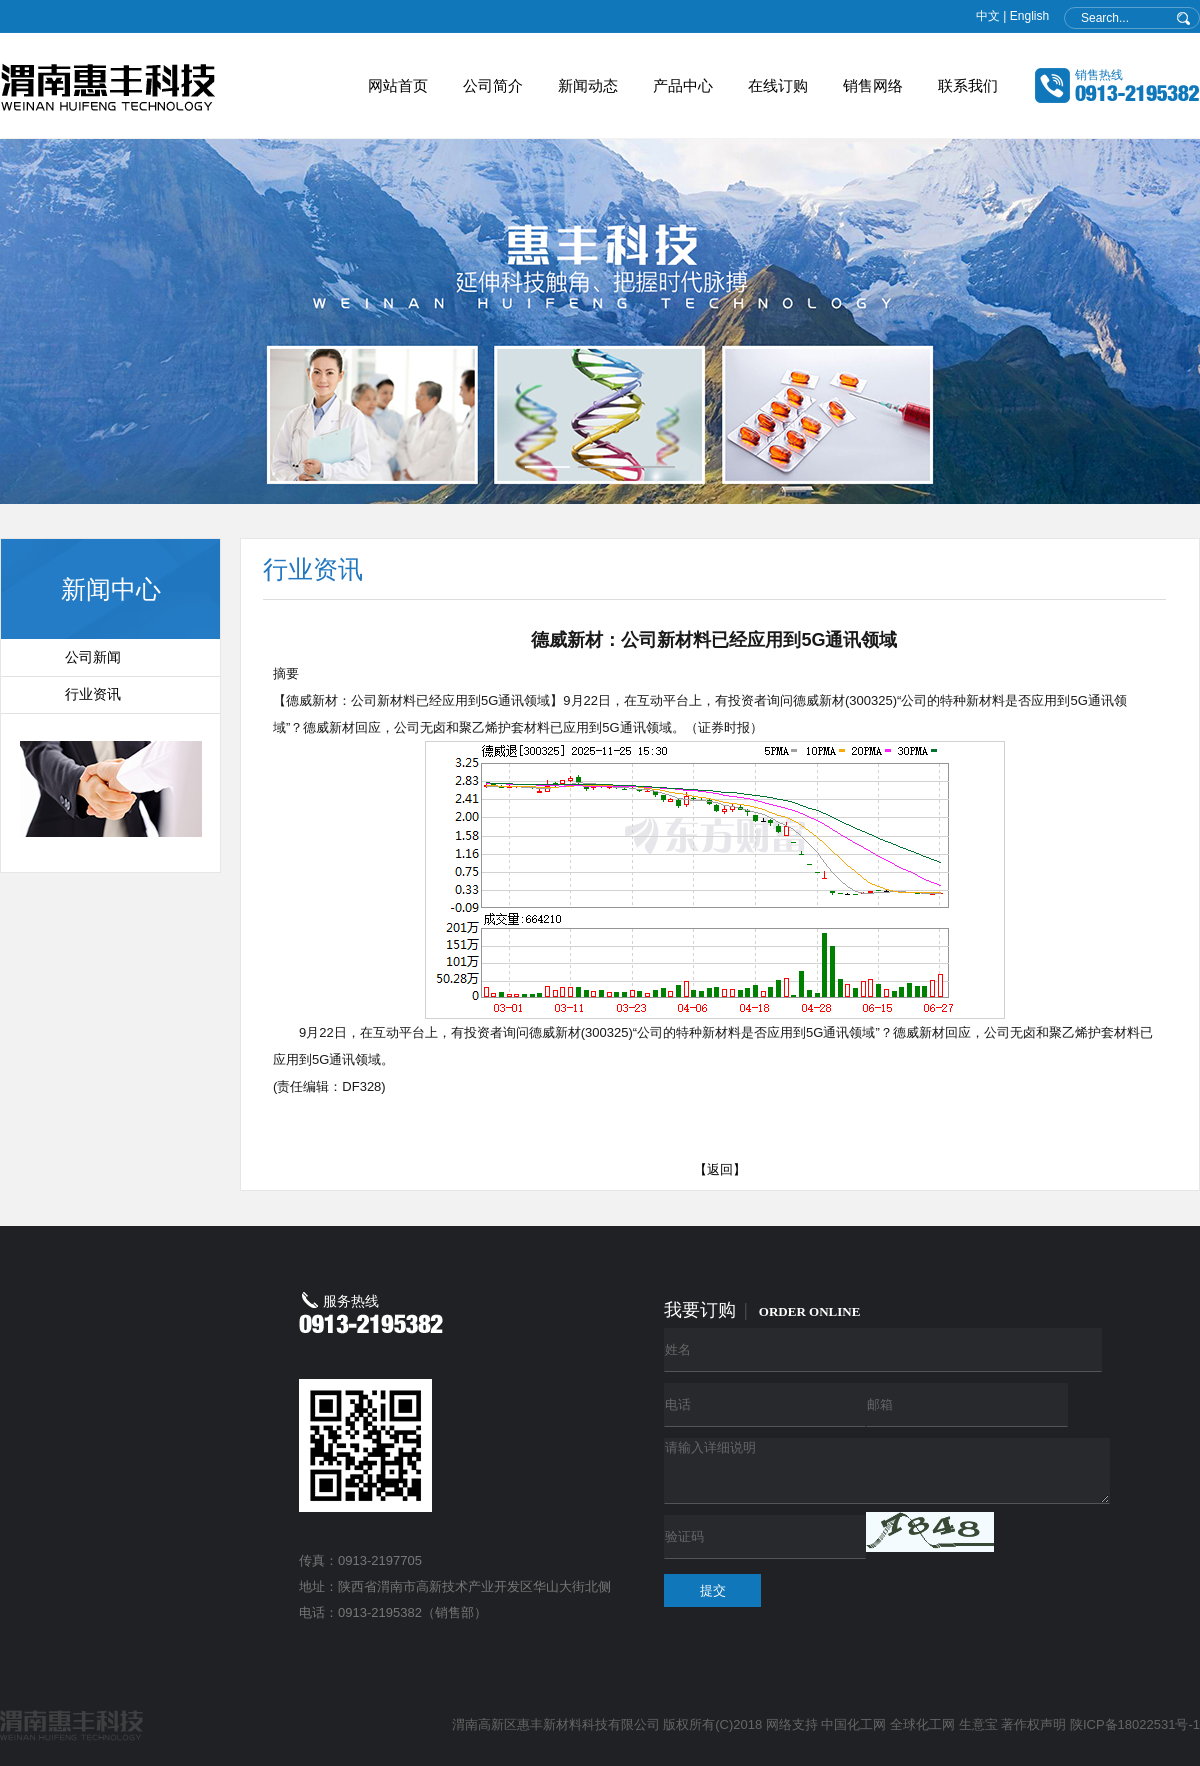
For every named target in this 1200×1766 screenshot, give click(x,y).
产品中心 (683, 85)
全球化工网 (922, 1724)
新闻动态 (588, 85)
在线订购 (778, 85)
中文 (988, 16)
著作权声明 (1033, 1724)
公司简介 (493, 85)
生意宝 (978, 1724)
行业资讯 (93, 694)
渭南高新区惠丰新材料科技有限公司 (556, 1724)
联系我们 (968, 85)
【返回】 (720, 1169)
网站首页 (398, 85)
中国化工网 (853, 1724)
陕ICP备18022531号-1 (1135, 1724)
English (1029, 16)
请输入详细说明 (887, 1471)
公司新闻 (93, 657)
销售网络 (873, 85)
